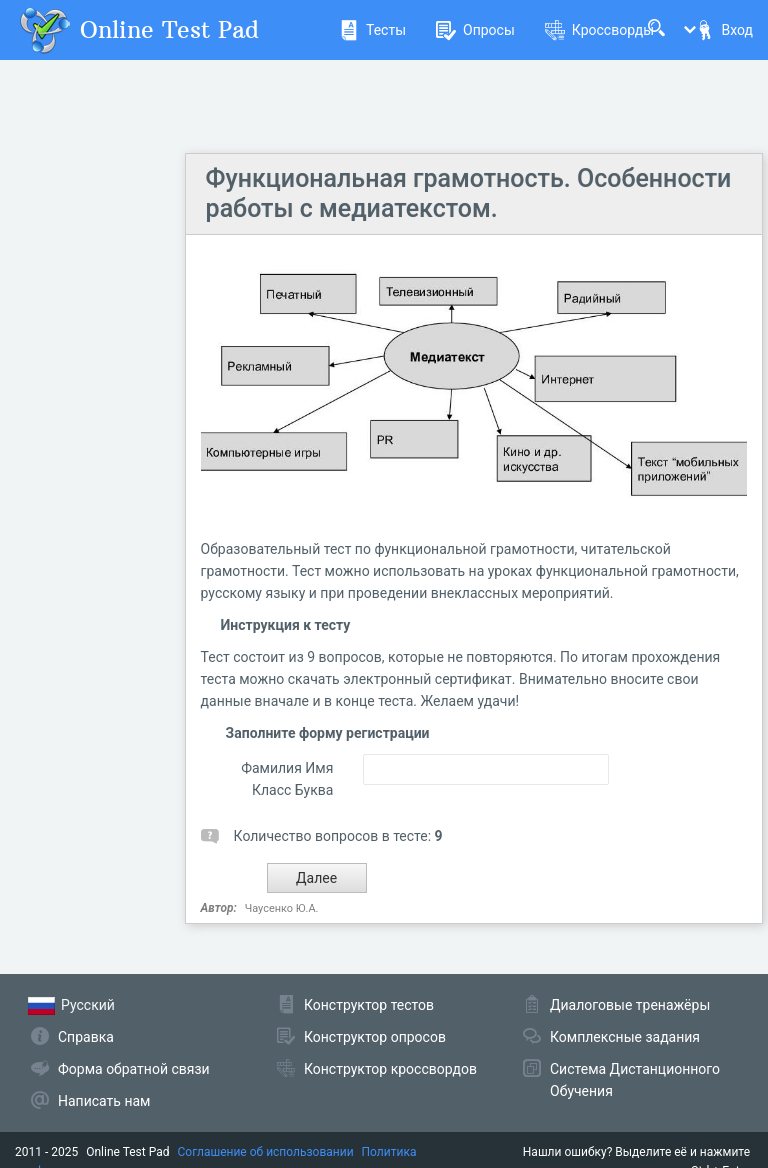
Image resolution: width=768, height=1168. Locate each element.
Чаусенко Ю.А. (282, 908)
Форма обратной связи (134, 1069)
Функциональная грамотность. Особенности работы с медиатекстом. (469, 193)
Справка (86, 1037)
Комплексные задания (625, 1037)
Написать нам (104, 1101)
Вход (724, 30)
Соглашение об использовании (266, 1152)
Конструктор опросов (375, 1037)
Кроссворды (599, 30)
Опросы (475, 30)
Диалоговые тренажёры (630, 1005)
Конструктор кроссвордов (390, 1069)
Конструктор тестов (369, 1005)
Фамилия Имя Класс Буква (287, 779)
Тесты (372, 30)
